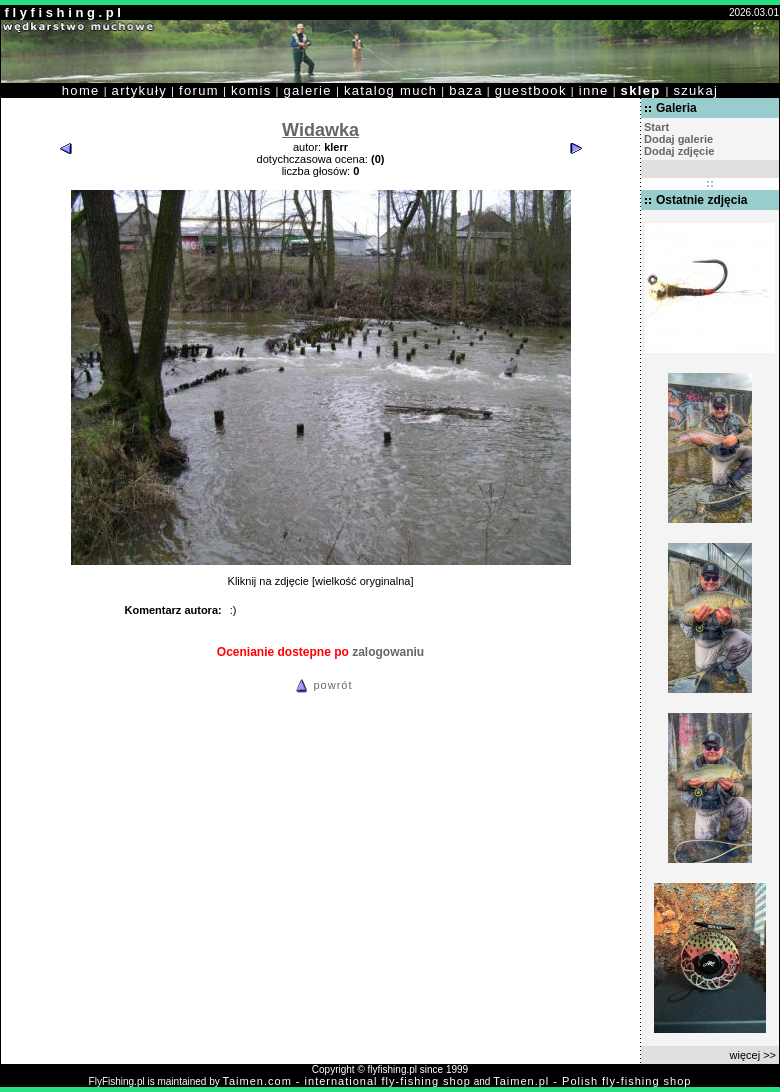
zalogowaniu (388, 652)
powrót (321, 685)
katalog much (390, 90)
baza (466, 90)
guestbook (531, 90)
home (81, 90)
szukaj (695, 90)
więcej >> (753, 1055)
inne (594, 90)
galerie (308, 90)
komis (251, 90)
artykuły (139, 90)
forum (199, 90)
